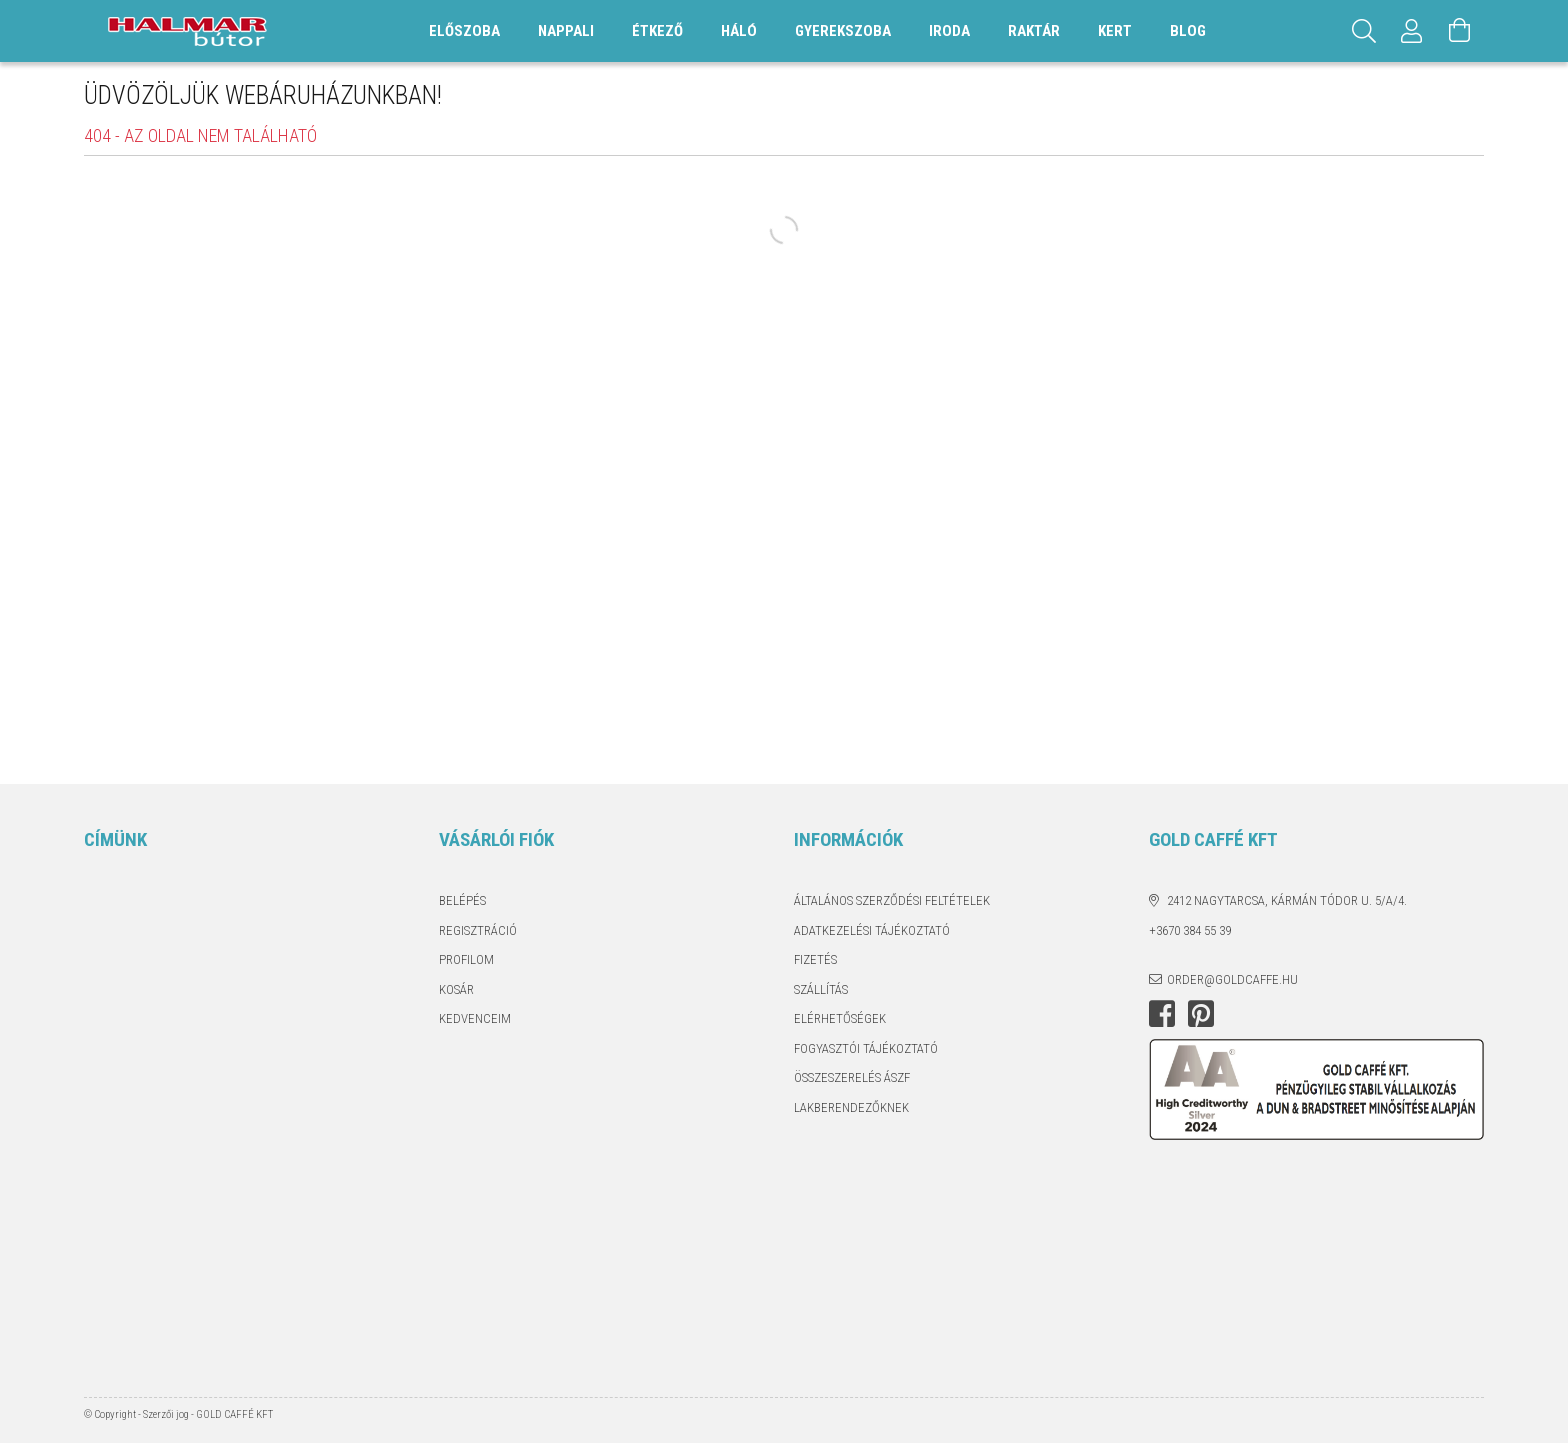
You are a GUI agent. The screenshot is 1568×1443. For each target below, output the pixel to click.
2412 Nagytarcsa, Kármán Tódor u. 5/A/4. (1287, 900)
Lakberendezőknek (851, 1107)
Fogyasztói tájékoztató (866, 1048)
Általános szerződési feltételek (892, 900)
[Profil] (1412, 31)
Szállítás (821, 989)
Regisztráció (478, 930)
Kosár (456, 989)
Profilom (466, 959)
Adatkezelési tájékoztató (872, 930)
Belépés (462, 900)
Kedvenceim (475, 1018)
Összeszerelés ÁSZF (852, 1077)
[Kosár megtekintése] (1460, 31)
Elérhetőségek (840, 1018)
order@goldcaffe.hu (1232, 979)
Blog (1188, 31)
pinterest (1201, 1014)
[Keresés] (1364, 31)
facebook (1162, 1014)
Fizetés (815, 959)
